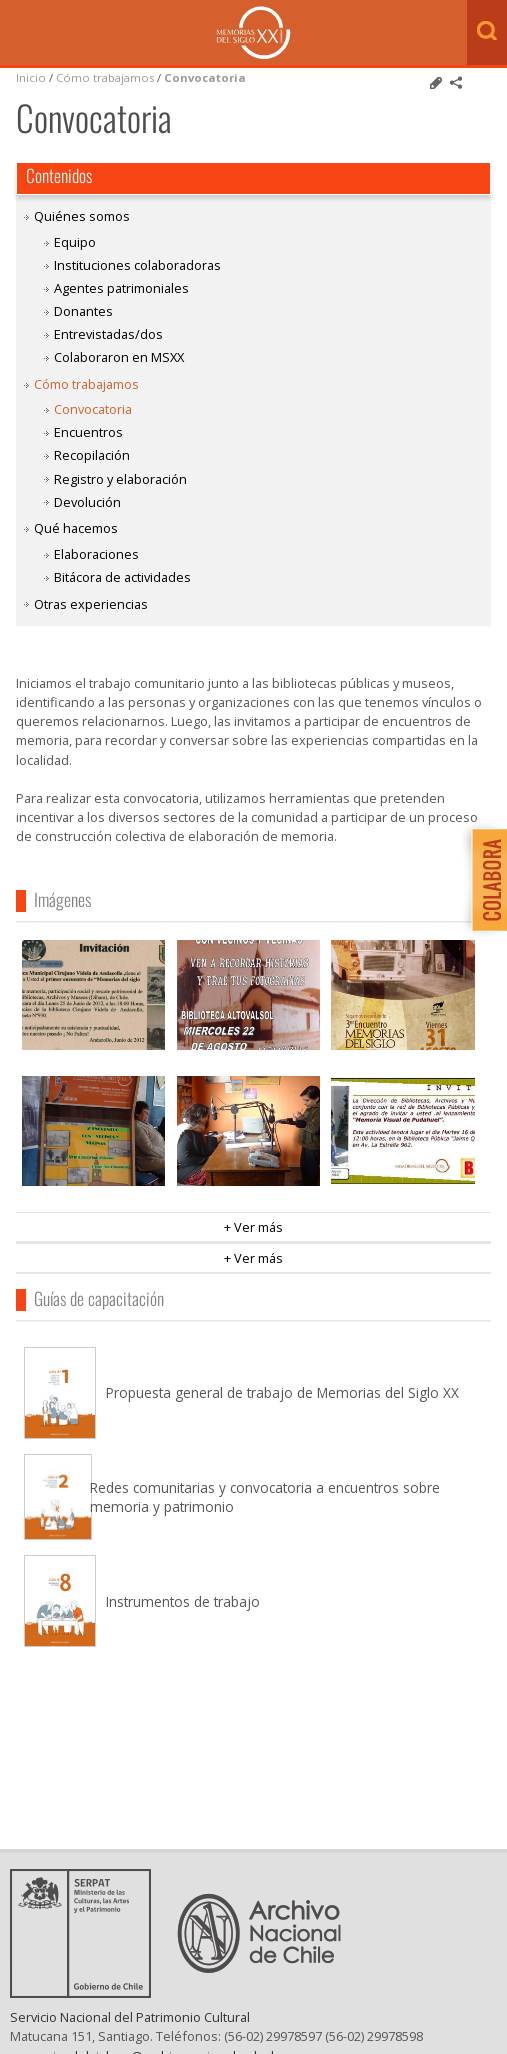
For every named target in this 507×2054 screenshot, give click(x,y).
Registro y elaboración (120, 479)
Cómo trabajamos (105, 77)
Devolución (87, 502)
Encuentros (88, 432)
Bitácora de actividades (122, 577)
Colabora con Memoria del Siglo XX (484, 879)
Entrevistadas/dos (108, 334)
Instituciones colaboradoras (137, 265)
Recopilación (92, 455)
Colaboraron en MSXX (119, 357)
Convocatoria (205, 77)
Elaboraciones (96, 554)
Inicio (31, 77)
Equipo (75, 242)
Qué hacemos (76, 528)
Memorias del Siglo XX (253, 32)
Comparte (456, 83)
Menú (20, 34)
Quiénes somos (82, 216)
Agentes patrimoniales (121, 288)
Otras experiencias (91, 604)
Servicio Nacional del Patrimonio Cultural (130, 2033)
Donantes (83, 311)
